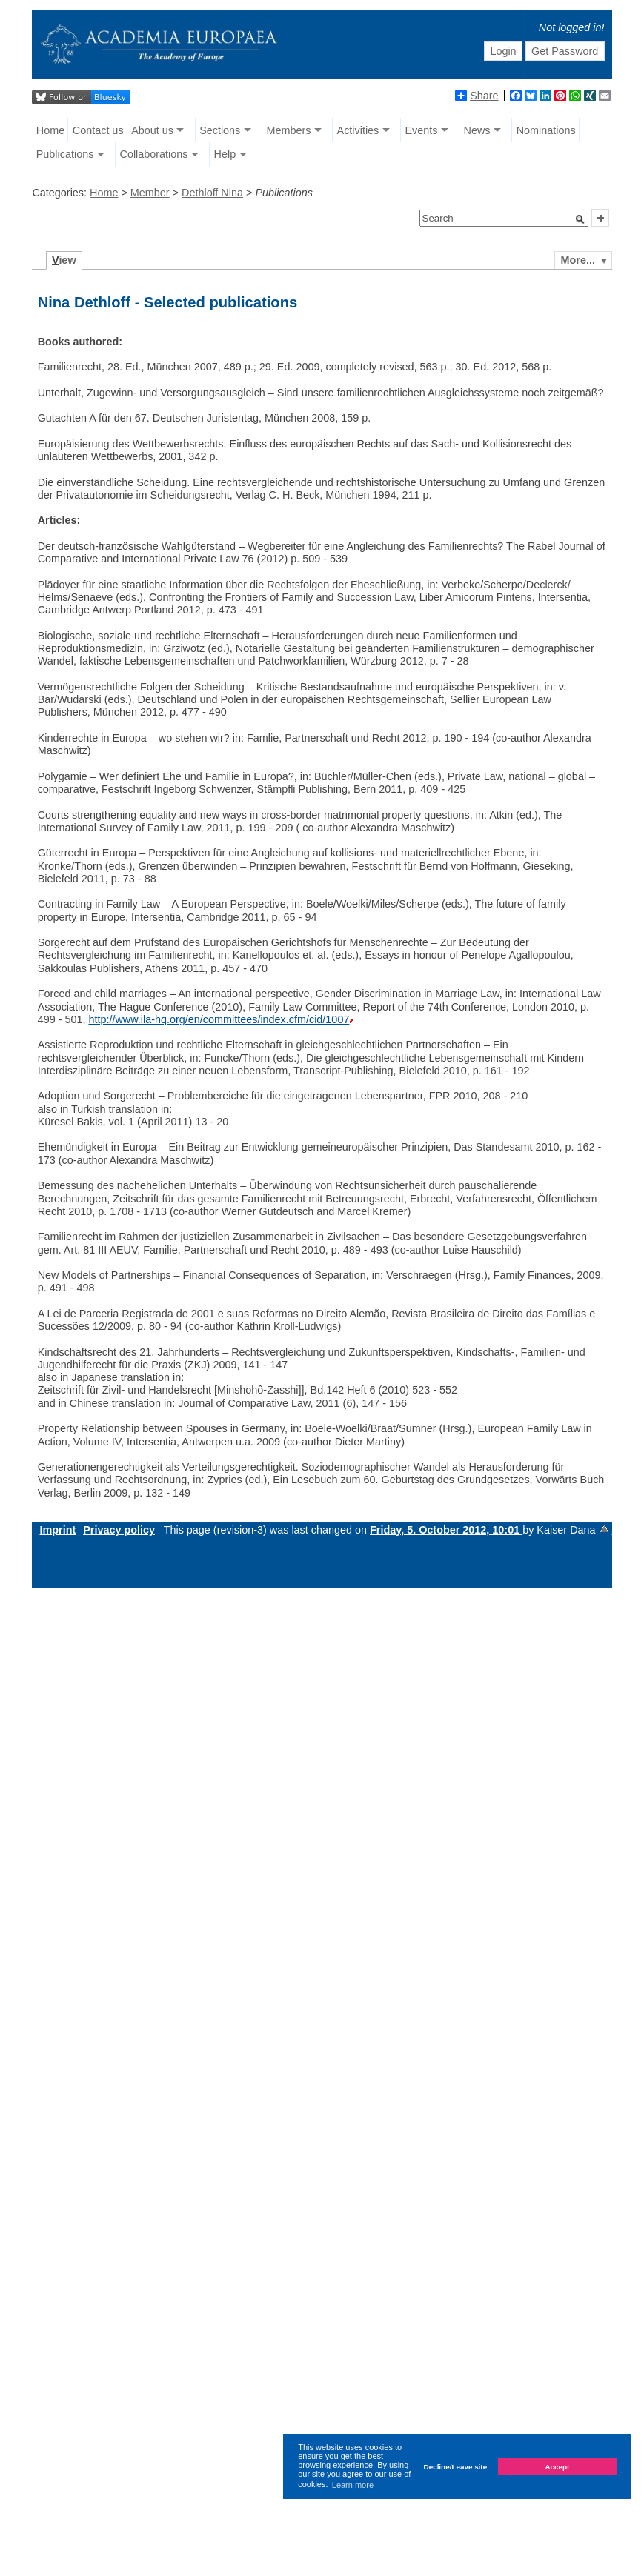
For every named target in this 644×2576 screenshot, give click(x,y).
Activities (358, 130)
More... (578, 260)
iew (64, 260)
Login (503, 51)
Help (225, 154)
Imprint (57, 1530)
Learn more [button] (353, 2484)
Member (150, 193)
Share (476, 95)
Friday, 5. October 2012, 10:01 (446, 1530)
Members (288, 130)
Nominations (546, 130)
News (477, 130)
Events (421, 130)
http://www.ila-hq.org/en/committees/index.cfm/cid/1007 (218, 1019)
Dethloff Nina (212, 193)
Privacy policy (119, 1530)
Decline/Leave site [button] (456, 2467)
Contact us (98, 130)
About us (152, 130)
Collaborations (153, 154)
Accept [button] (557, 2467)
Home (50, 130)
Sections (219, 130)
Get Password (564, 51)
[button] (580, 219)
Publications (65, 154)
